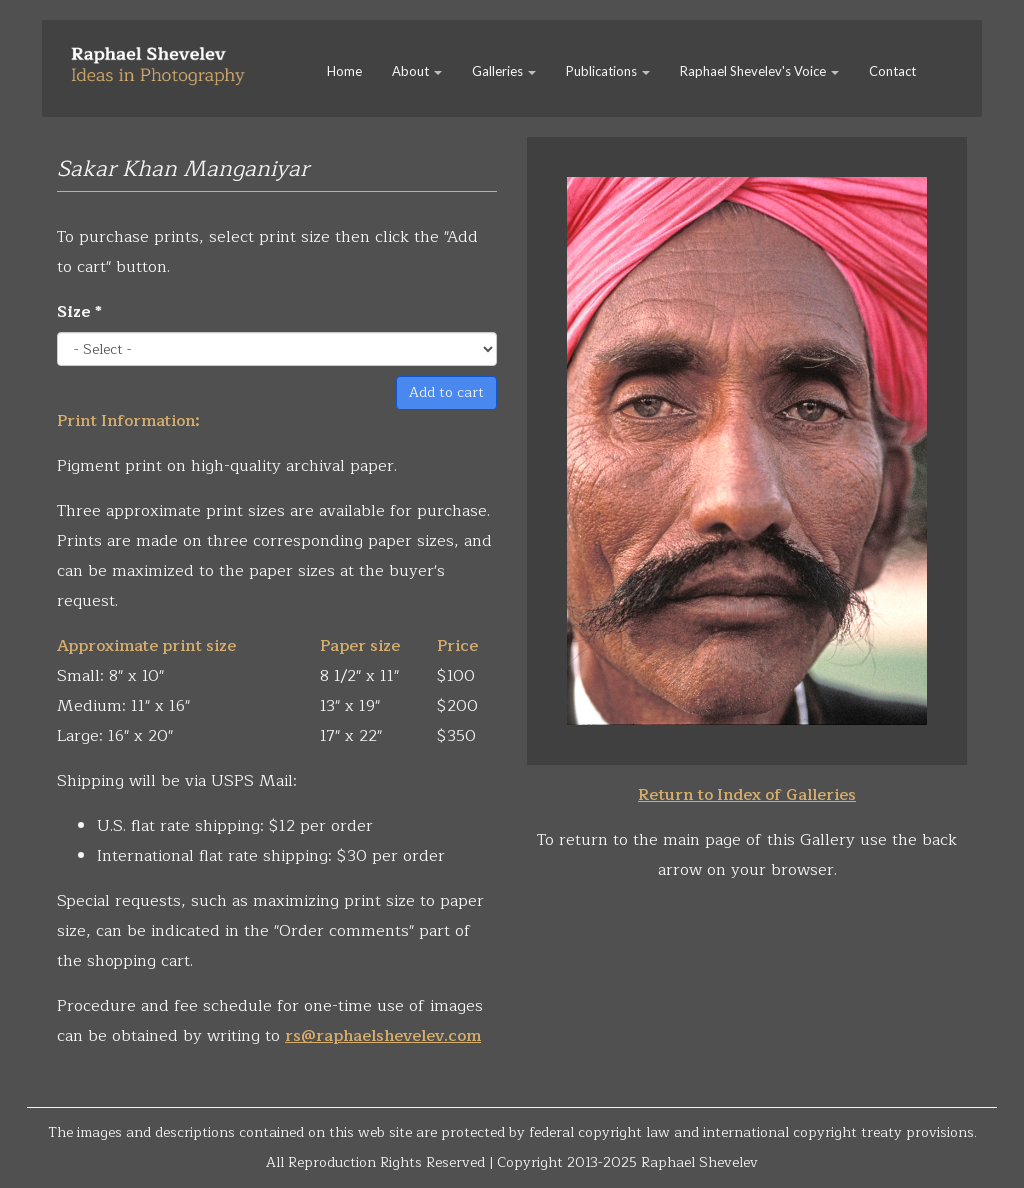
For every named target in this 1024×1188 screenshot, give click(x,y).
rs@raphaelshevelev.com (383, 1036)
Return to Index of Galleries (747, 795)
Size (79, 312)
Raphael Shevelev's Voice (759, 71)
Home (344, 71)
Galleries (504, 71)
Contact (892, 71)
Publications (608, 71)
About (417, 71)
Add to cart (446, 392)
